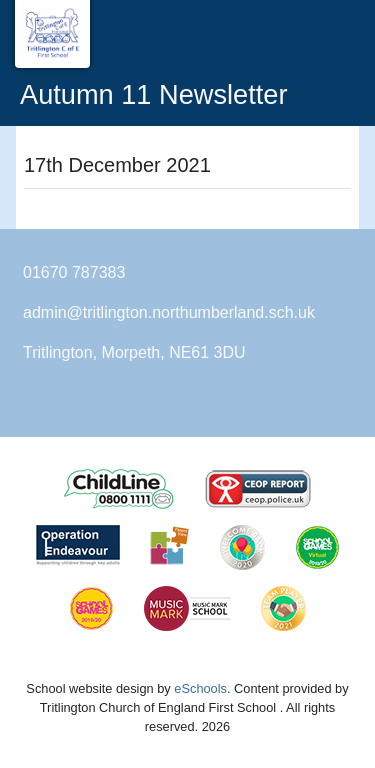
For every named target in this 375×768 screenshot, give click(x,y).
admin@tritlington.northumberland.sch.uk (169, 312)
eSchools (200, 688)
